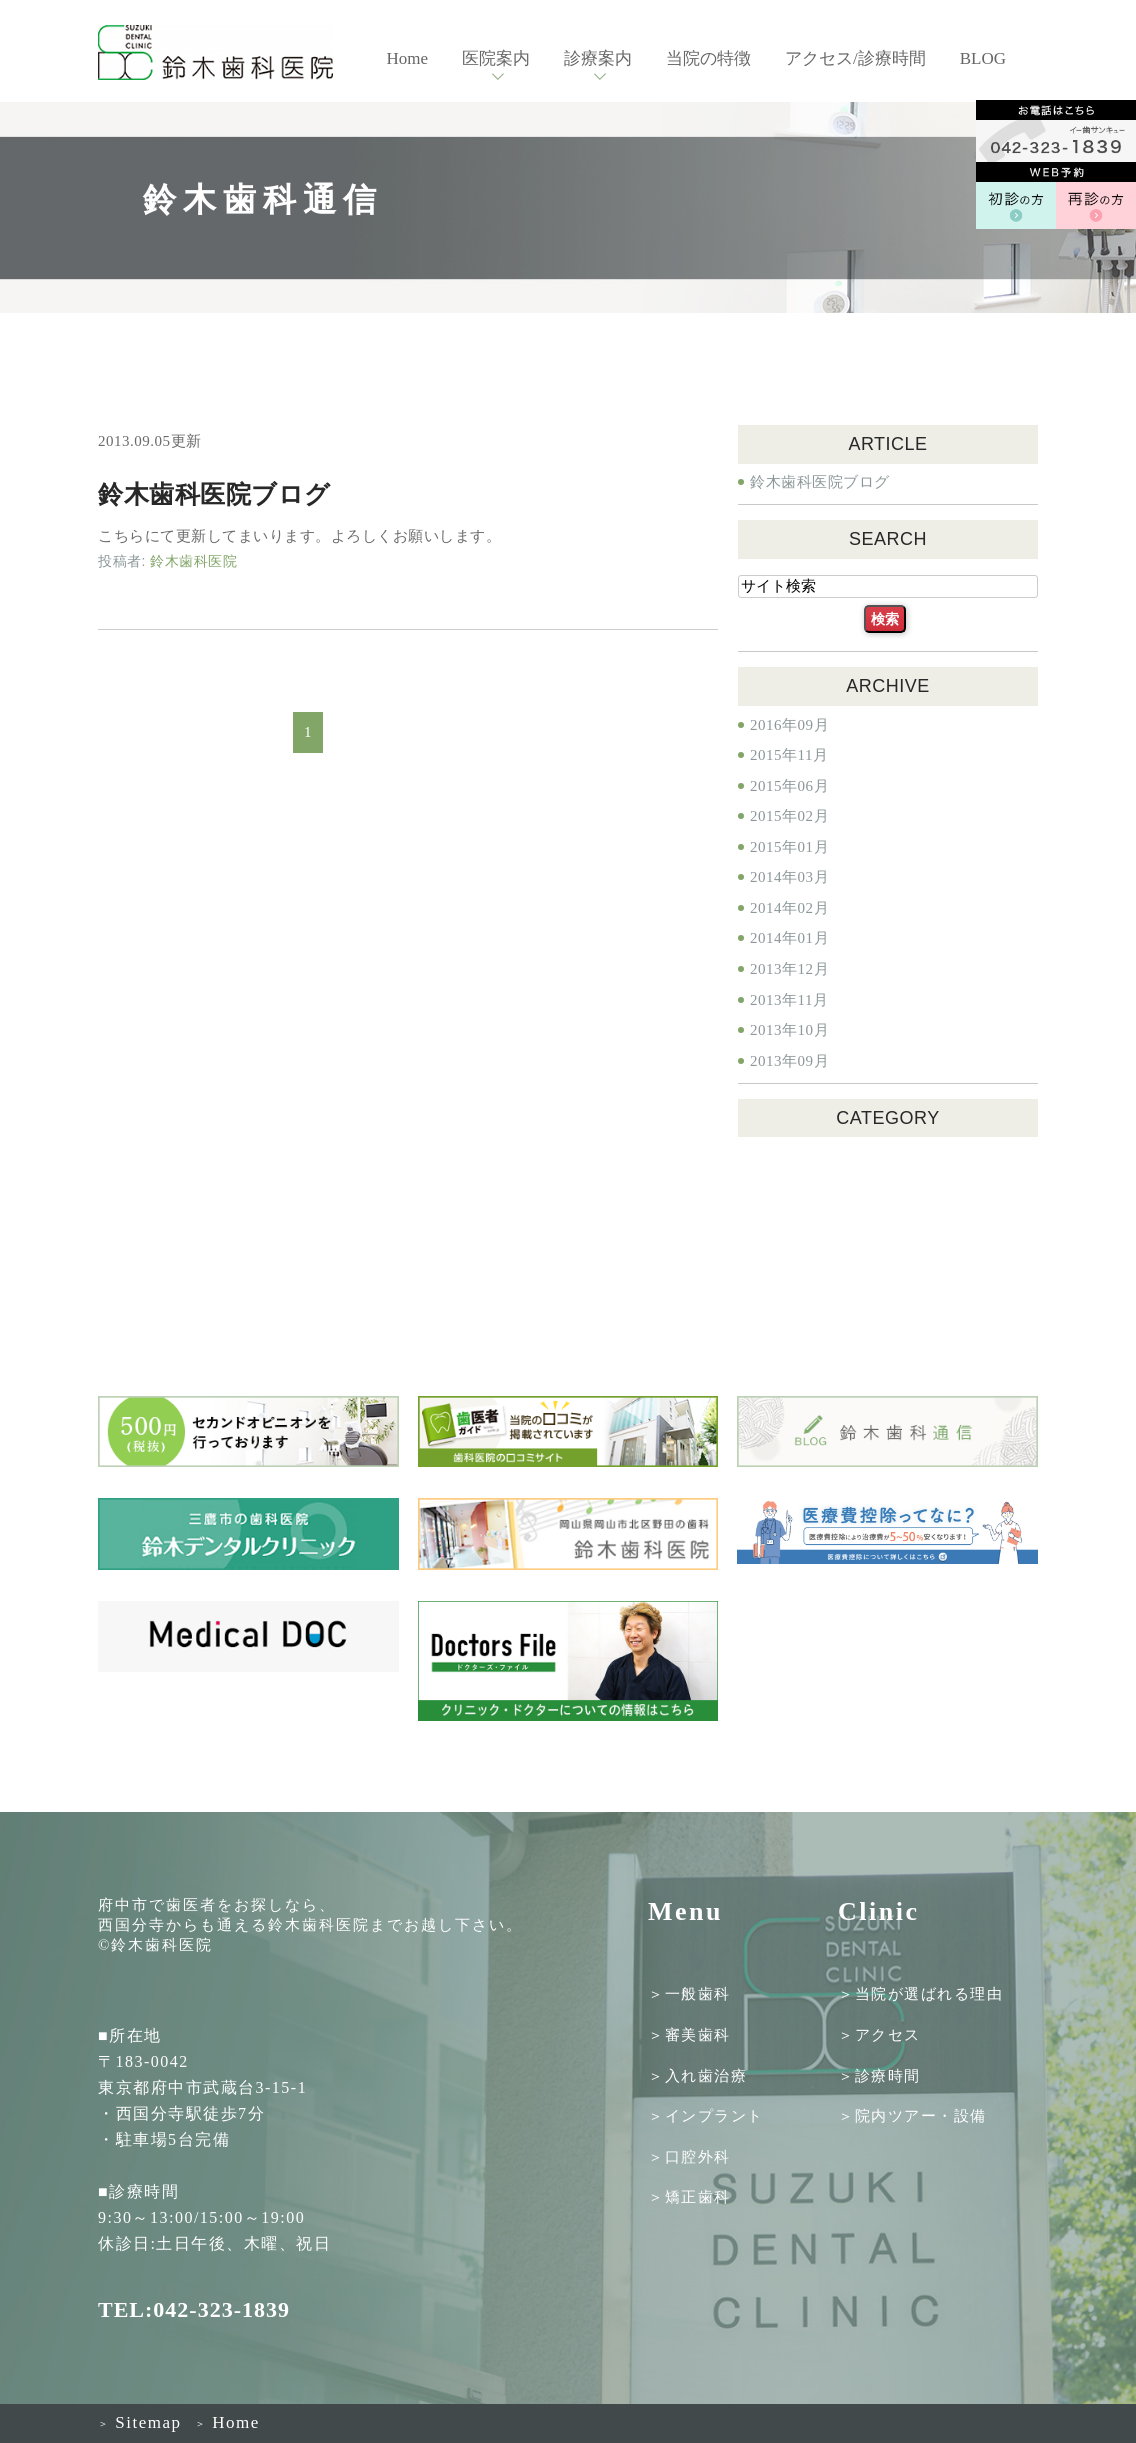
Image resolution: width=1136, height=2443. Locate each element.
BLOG (983, 58)
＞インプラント (706, 2116)
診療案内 (598, 58)
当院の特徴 (708, 58)
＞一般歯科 (689, 1994)
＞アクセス (879, 2035)
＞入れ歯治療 (697, 2075)
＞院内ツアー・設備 (912, 2116)
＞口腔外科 (689, 2156)
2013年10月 (789, 1030)
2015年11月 (789, 755)
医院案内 (496, 58)
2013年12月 (789, 969)
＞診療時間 (879, 2075)
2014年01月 (789, 938)
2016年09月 (789, 725)
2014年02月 (789, 908)
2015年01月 (789, 847)
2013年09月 (789, 1061)
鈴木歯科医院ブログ (214, 494)
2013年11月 (789, 1000)
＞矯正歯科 (689, 2197)
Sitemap (139, 2422)
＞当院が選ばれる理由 (920, 1994)
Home (407, 58)
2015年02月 (789, 816)
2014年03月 (789, 877)
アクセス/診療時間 (855, 58)
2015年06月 (789, 786)
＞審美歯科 (689, 2035)
